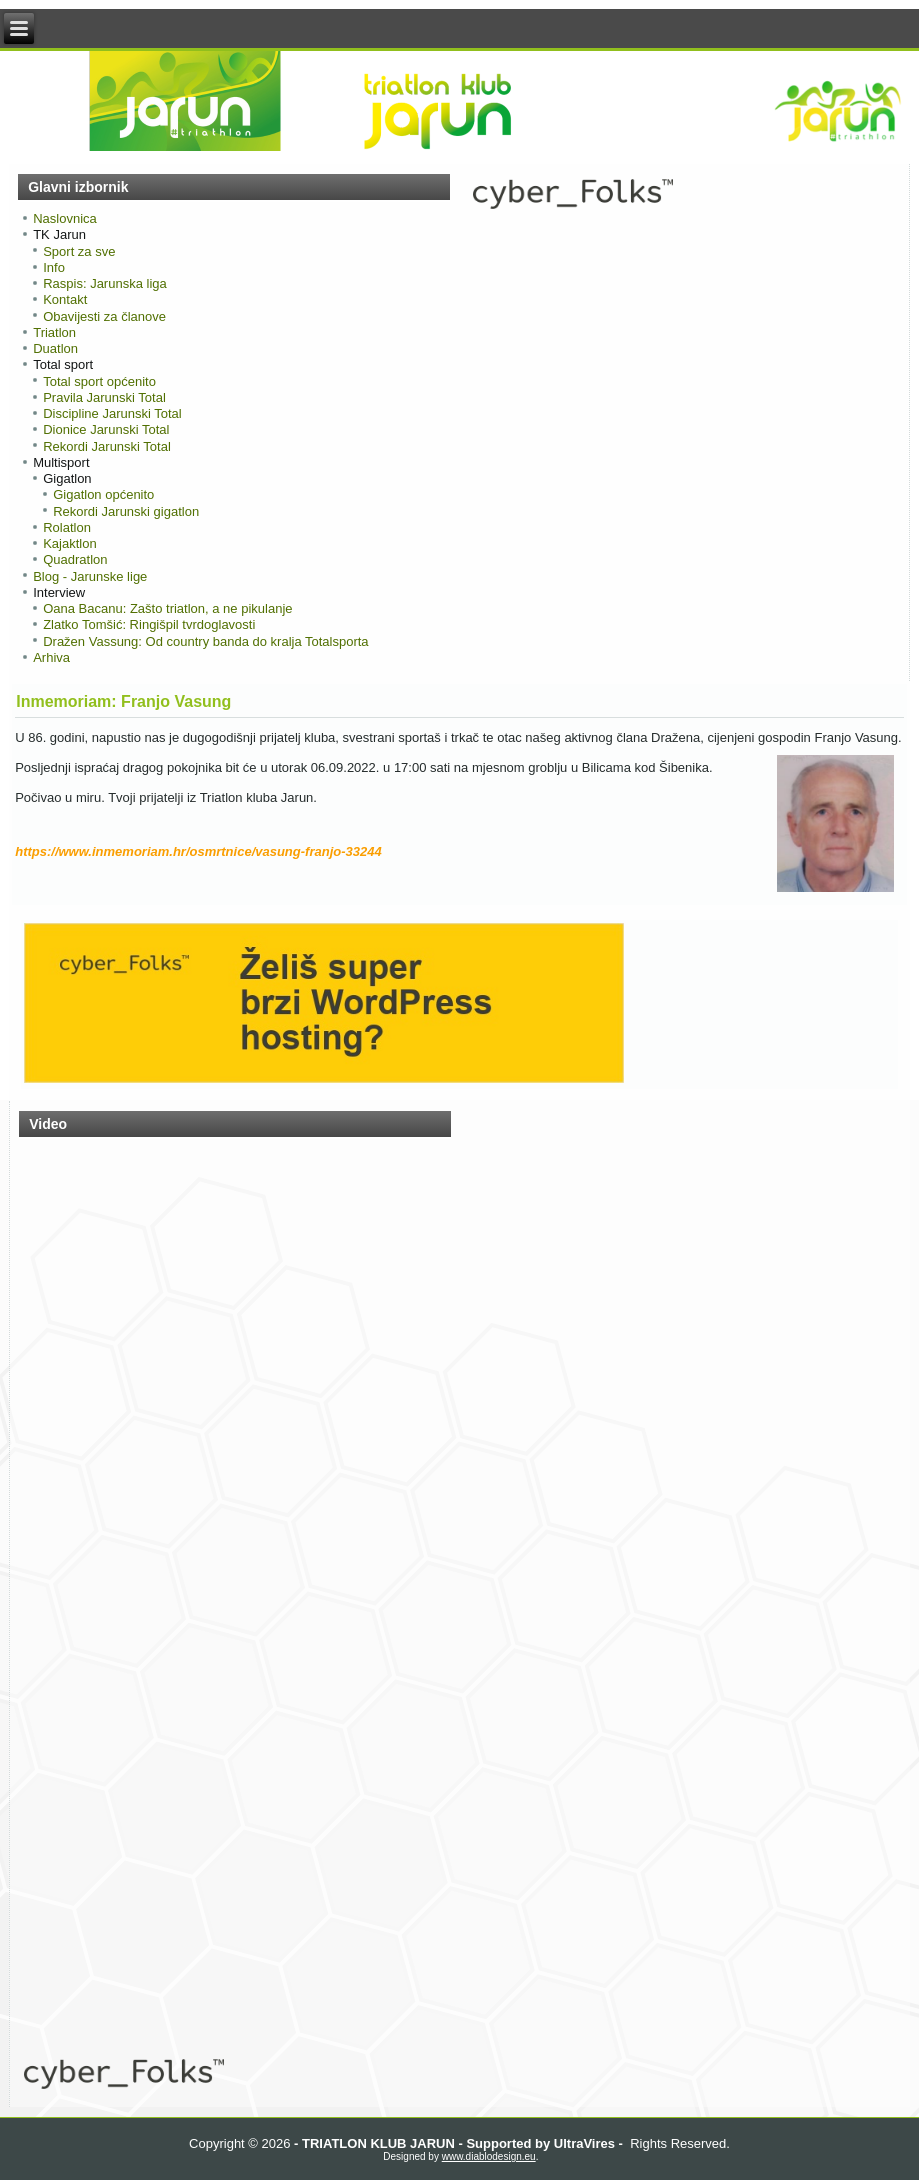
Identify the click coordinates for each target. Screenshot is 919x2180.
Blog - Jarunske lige (90, 576)
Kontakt (65, 299)
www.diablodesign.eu (489, 2156)
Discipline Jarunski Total (112, 413)
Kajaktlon (69, 543)
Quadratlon (75, 559)
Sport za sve (79, 251)
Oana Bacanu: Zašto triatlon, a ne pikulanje (167, 608)
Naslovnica (65, 218)
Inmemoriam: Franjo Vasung (123, 701)
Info (54, 267)
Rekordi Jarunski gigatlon (126, 511)
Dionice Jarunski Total (106, 429)
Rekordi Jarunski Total (107, 446)
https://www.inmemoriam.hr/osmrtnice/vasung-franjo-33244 (198, 851)
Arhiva (51, 657)
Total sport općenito (99, 381)
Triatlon (54, 332)
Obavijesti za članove (104, 316)
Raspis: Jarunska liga (105, 283)
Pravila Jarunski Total (104, 397)
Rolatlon (67, 527)
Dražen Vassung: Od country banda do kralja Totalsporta (205, 641)
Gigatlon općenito (103, 494)
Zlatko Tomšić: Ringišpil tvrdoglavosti (149, 624)
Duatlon (55, 348)
